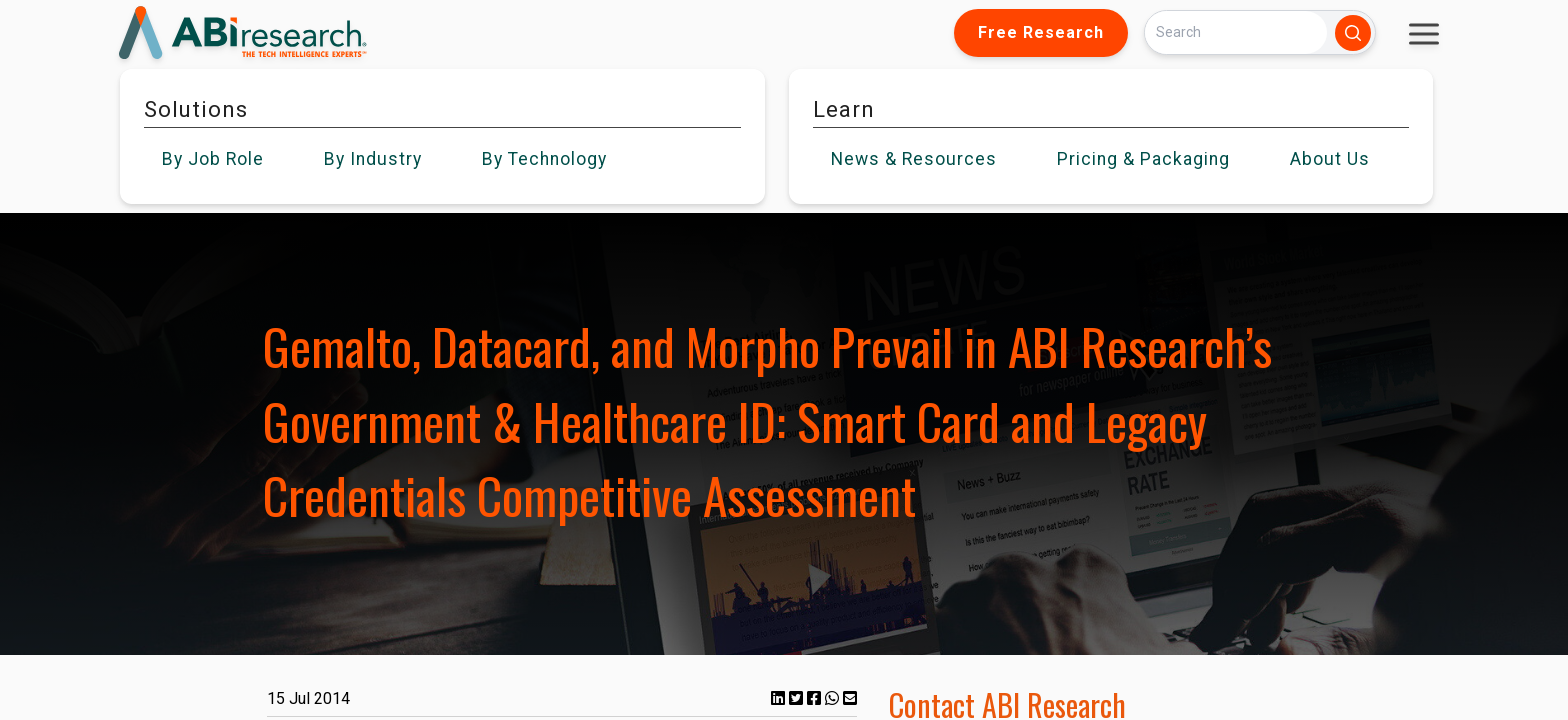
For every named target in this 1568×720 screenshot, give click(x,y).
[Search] (1236, 32)
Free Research (1041, 32)
